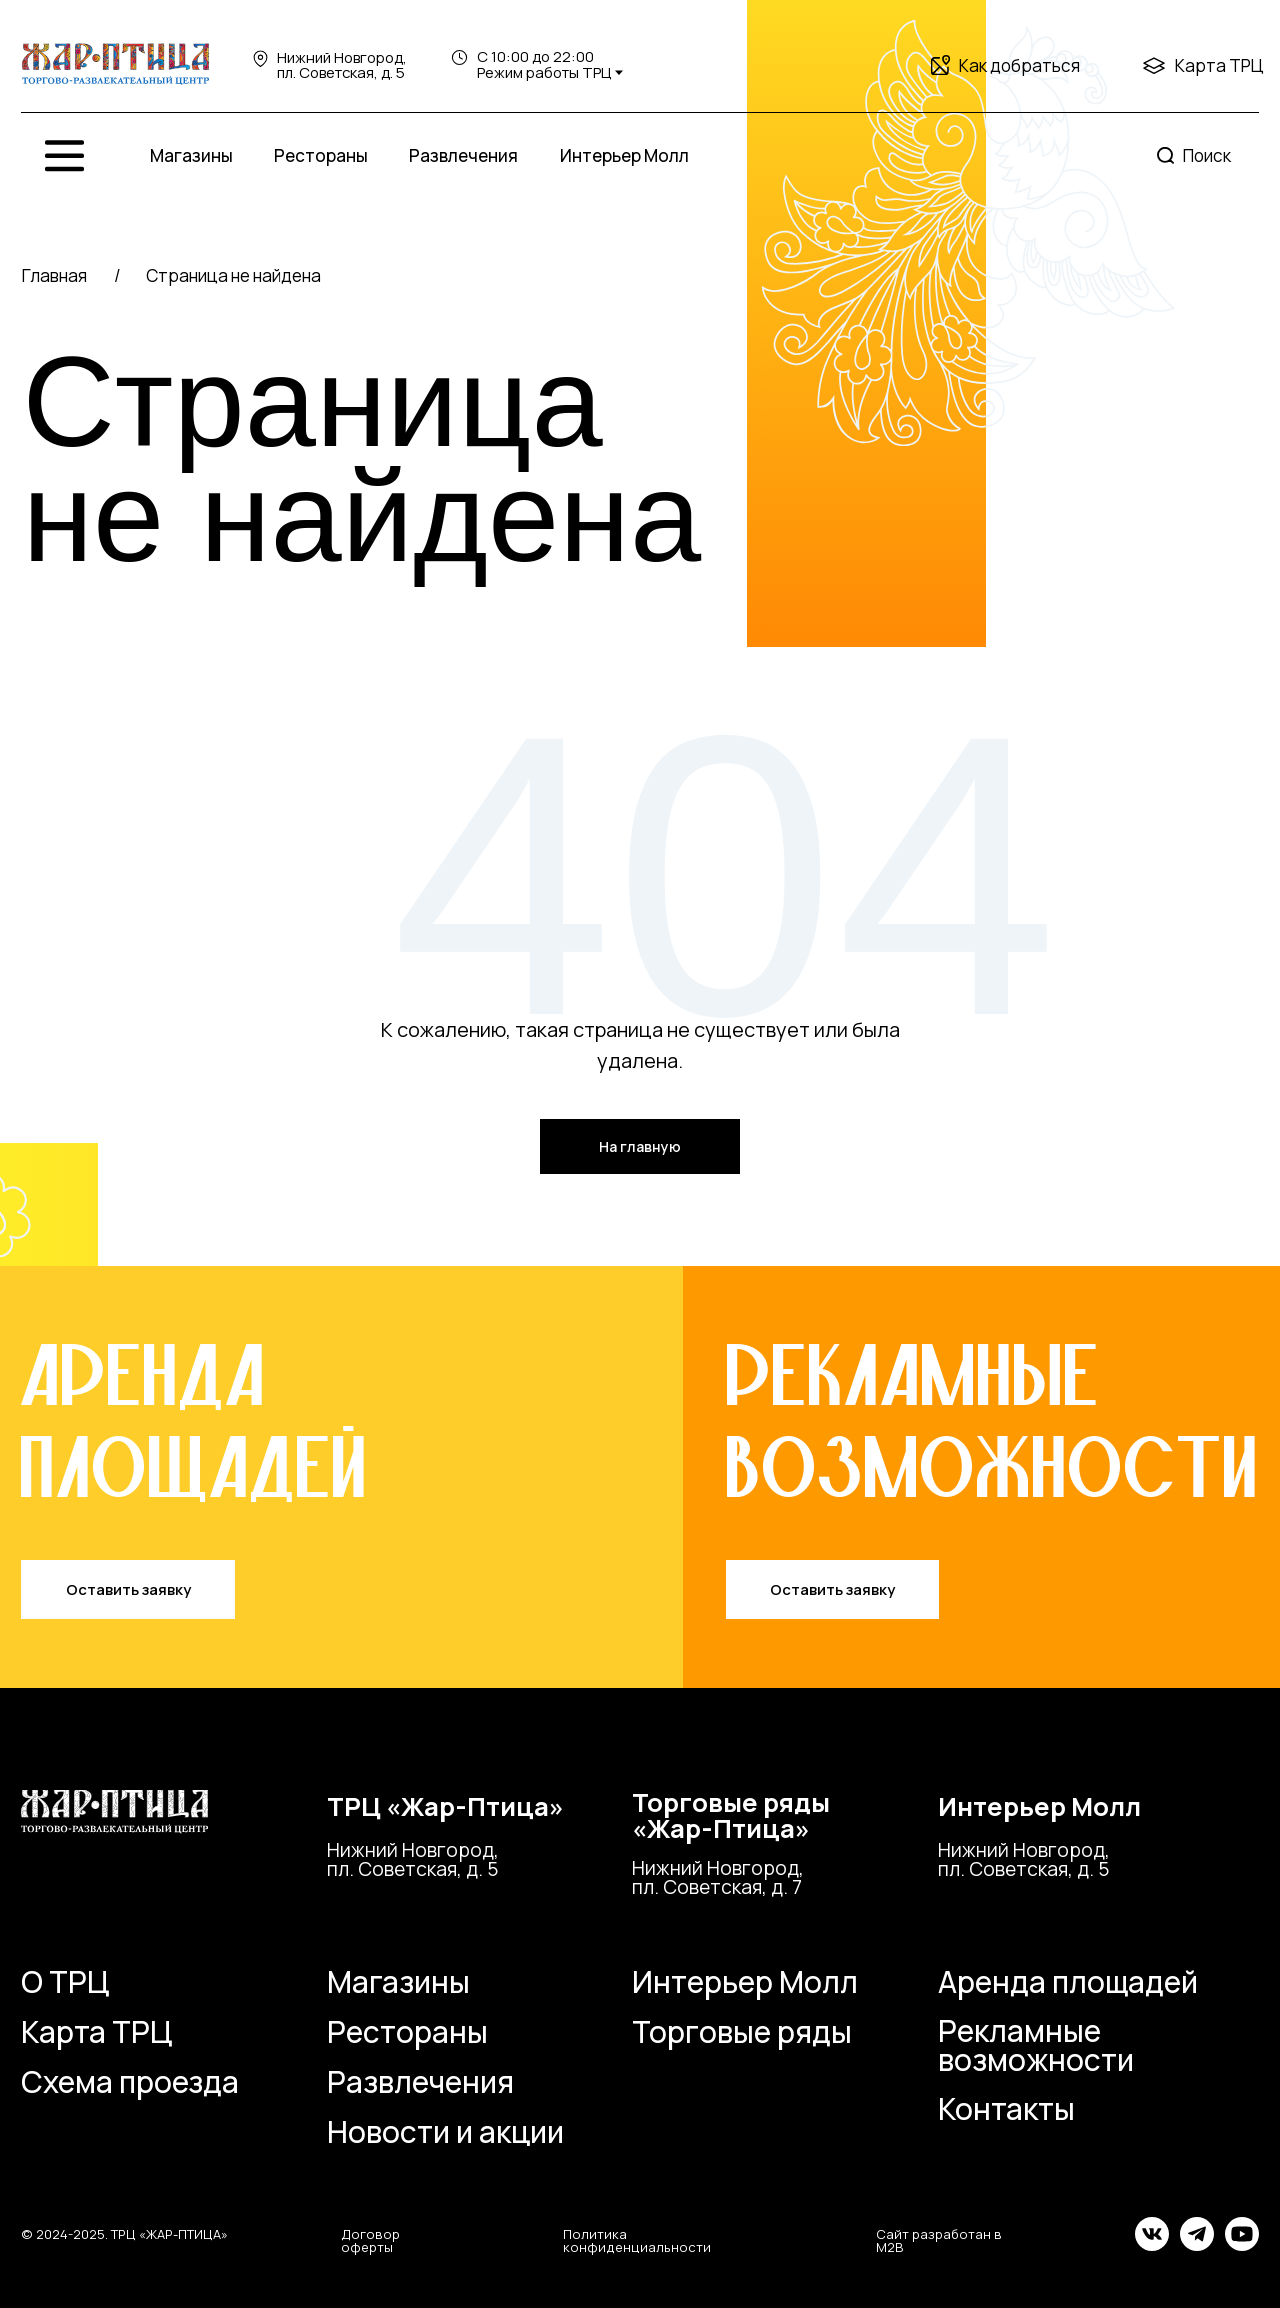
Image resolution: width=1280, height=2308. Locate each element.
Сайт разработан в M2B (939, 2240)
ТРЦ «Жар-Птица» (445, 1806)
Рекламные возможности (1036, 2045)
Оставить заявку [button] (128, 1589)
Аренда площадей (1068, 1981)
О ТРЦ (65, 1981)
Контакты (1006, 2108)
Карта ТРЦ (1219, 65)
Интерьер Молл (624, 155)
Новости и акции (445, 2131)
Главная (54, 275)
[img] (115, 65)
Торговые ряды (742, 2031)
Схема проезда (130, 2081)
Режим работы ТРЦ (544, 72)
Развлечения (463, 155)
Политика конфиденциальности (637, 2240)
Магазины (191, 155)
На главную (640, 1146)
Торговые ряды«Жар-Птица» (731, 1815)
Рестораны (321, 155)
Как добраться (1019, 65)
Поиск (1207, 155)
